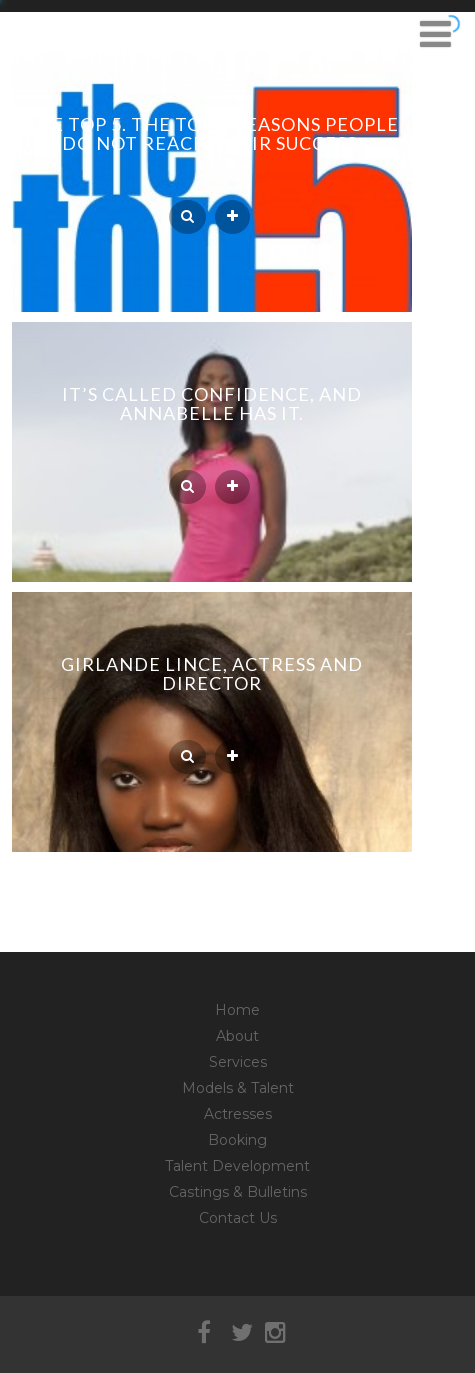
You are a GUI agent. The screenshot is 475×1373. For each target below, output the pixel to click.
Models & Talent (238, 1088)
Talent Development (237, 1166)
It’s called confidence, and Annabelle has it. (212, 403)
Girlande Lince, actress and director (212, 673)
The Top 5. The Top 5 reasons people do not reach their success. (211, 133)
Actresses (238, 1114)
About (237, 1036)
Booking (237, 1140)
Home (237, 1010)
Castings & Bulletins (238, 1192)
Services (238, 1062)
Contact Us (238, 1218)
